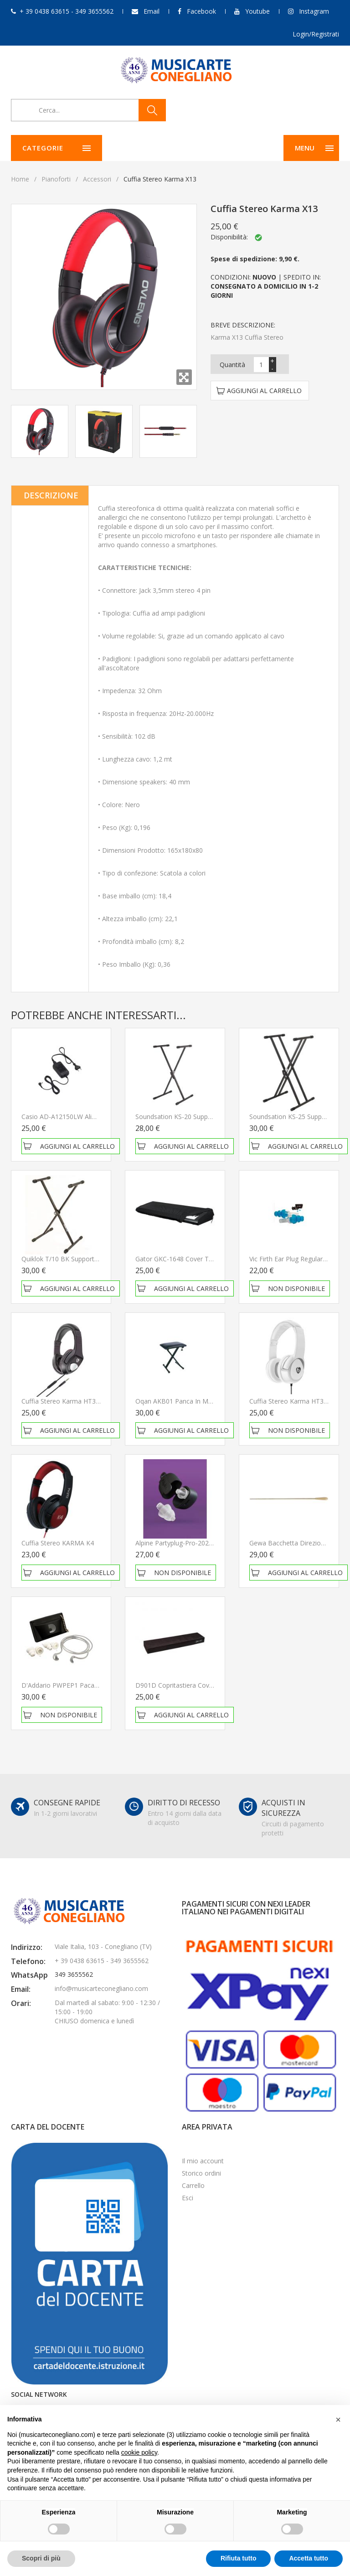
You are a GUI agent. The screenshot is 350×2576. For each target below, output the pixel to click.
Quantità (232, 364)
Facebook (201, 11)
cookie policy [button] (139, 2452)
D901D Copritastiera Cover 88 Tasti (188, 1685)
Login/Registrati (316, 34)
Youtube (257, 11)
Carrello (193, 2185)
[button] (338, 2419)
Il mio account (203, 2160)
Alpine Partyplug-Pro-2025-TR (179, 1543)
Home (20, 179)
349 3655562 (74, 1974)
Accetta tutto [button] (308, 2558)
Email (152, 11)
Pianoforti (56, 179)
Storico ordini (201, 2173)
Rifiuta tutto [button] (239, 2558)
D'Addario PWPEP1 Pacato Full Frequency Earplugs (96, 1685)
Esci (187, 2197)
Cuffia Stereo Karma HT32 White (297, 1401)
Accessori (97, 179)
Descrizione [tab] (51, 495)
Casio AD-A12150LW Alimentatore (72, 1116)
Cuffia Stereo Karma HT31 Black (69, 1401)
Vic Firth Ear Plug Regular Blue (293, 1258)
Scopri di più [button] (41, 2558)
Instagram (314, 11)
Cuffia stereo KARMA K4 (57, 1543)
